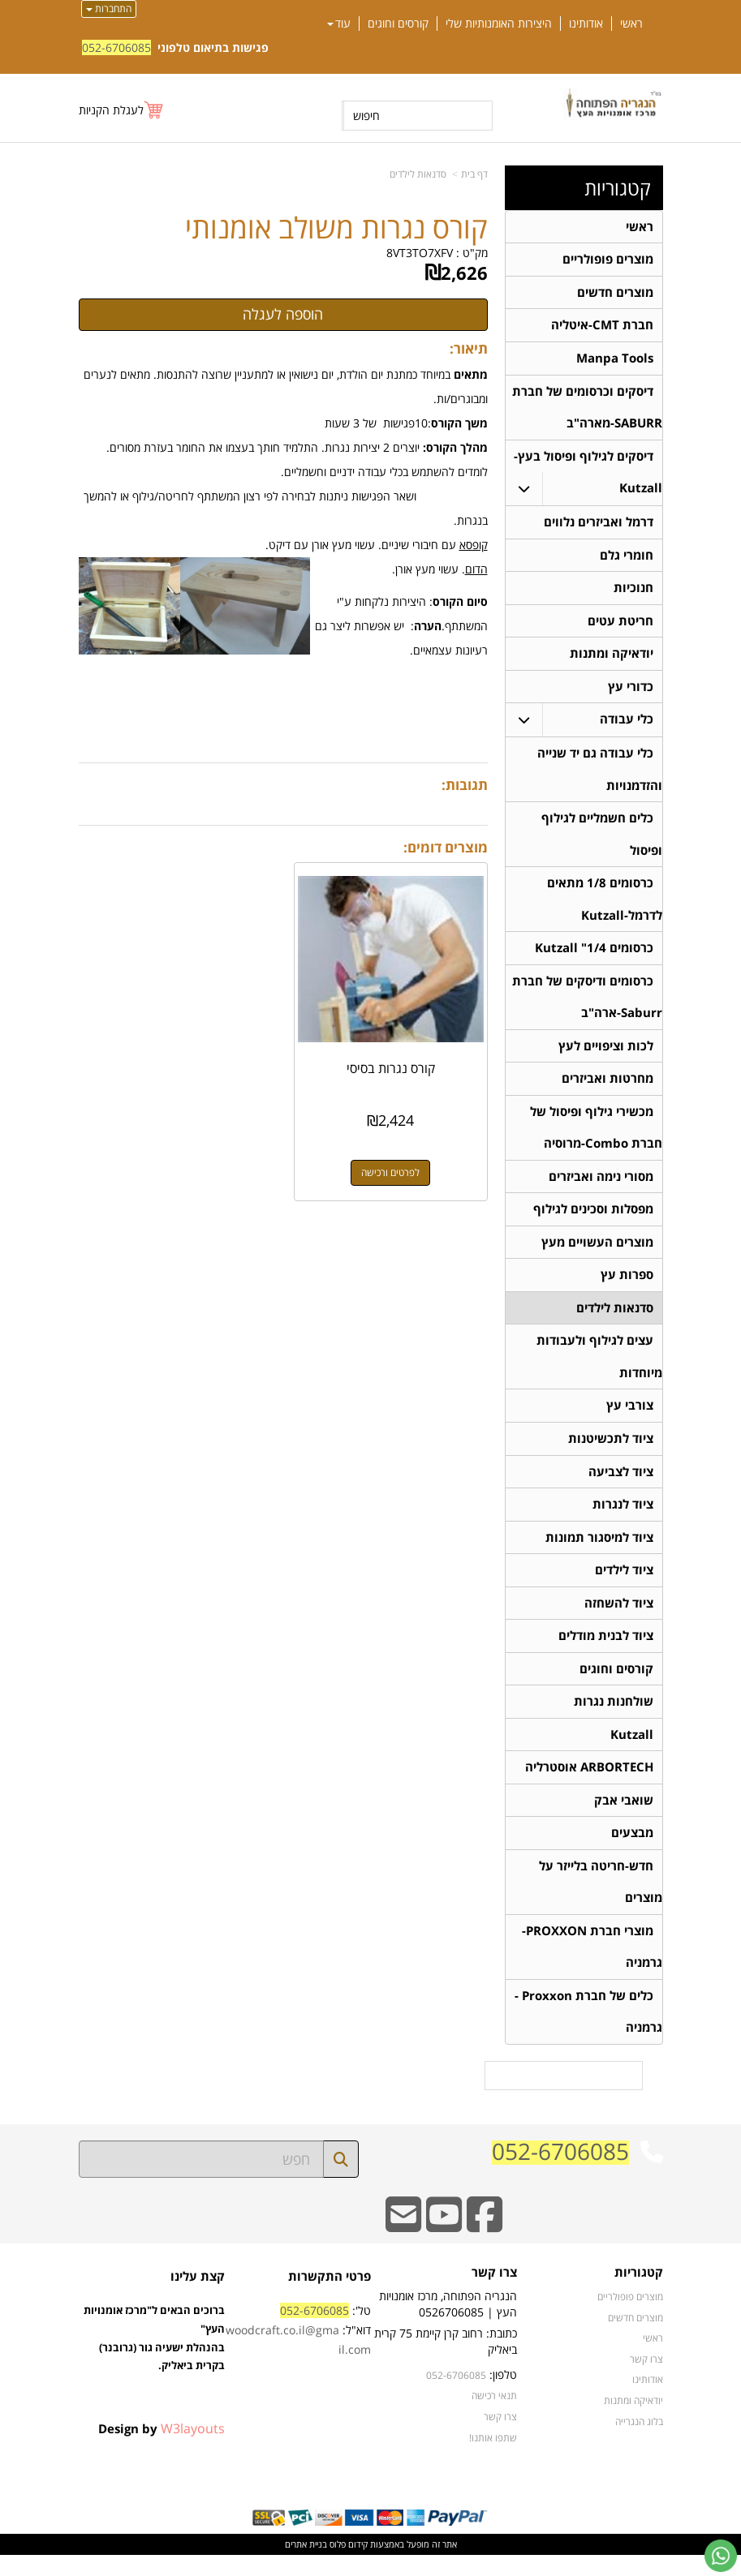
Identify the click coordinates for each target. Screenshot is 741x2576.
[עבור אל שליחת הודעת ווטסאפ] (720, 2556)
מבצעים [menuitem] (632, 1851)
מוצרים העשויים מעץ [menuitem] (597, 1253)
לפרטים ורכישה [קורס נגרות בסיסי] (391, 1171)
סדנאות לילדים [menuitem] (614, 1320)
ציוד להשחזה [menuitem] (618, 1618)
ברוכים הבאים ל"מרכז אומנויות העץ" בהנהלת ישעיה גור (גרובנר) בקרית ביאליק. (154, 2378)
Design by (161, 2449)
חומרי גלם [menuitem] (626, 558)
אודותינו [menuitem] (586, 23)
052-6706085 (116, 47)
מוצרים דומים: (445, 847)
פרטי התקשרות (329, 2297)
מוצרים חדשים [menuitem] (615, 293)
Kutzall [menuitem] (631, 1751)
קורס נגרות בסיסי (391, 1066)
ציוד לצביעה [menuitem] (620, 1485)
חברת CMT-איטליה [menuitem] (602, 326)
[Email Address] (403, 2246)
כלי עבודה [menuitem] (626, 724)
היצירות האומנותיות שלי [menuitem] (499, 23)
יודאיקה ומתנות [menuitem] (611, 658)
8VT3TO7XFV (419, 252)
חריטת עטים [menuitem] (620, 624)
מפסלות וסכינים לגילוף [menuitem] (593, 1220)
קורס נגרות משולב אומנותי (336, 228)
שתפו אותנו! (493, 2458)
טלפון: (503, 2395)
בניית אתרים (306, 2565)
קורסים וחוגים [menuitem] (398, 23)
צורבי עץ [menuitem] (629, 1419)
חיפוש (366, 115)
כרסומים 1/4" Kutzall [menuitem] (594, 955)
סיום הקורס (460, 601)
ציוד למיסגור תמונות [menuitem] (599, 1552)
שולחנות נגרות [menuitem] (613, 1718)
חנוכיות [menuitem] (633, 591)
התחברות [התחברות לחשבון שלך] (108, 8)
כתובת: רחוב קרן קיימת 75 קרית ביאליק (445, 2362)
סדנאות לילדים (418, 174)
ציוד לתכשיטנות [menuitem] (610, 1452)
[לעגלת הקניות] (122, 110)
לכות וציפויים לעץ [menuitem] (605, 1054)
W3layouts (193, 2449)
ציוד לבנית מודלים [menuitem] (605, 1651)
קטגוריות (617, 188)
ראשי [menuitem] (631, 23)
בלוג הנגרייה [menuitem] (639, 2442)
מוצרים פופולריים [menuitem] (607, 259)
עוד (339, 23)
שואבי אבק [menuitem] (623, 1818)
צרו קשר (494, 2294)
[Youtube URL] (444, 2246)
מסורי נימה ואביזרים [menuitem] (601, 1187)
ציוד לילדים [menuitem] (624, 1585)
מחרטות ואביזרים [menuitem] (607, 1088)
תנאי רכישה (494, 2417)
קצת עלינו (197, 2297)
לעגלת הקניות (111, 110)
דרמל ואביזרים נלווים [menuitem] (598, 525)
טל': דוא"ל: (298, 2352)
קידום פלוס (347, 2565)
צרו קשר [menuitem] (646, 2379)
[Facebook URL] (484, 2246)
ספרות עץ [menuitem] (627, 1286)
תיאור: (469, 348)
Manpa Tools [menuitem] (614, 359)
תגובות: (465, 784)
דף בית (474, 174)
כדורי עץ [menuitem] (630, 691)
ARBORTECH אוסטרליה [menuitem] (589, 1784)
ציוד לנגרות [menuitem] (622, 1518)
